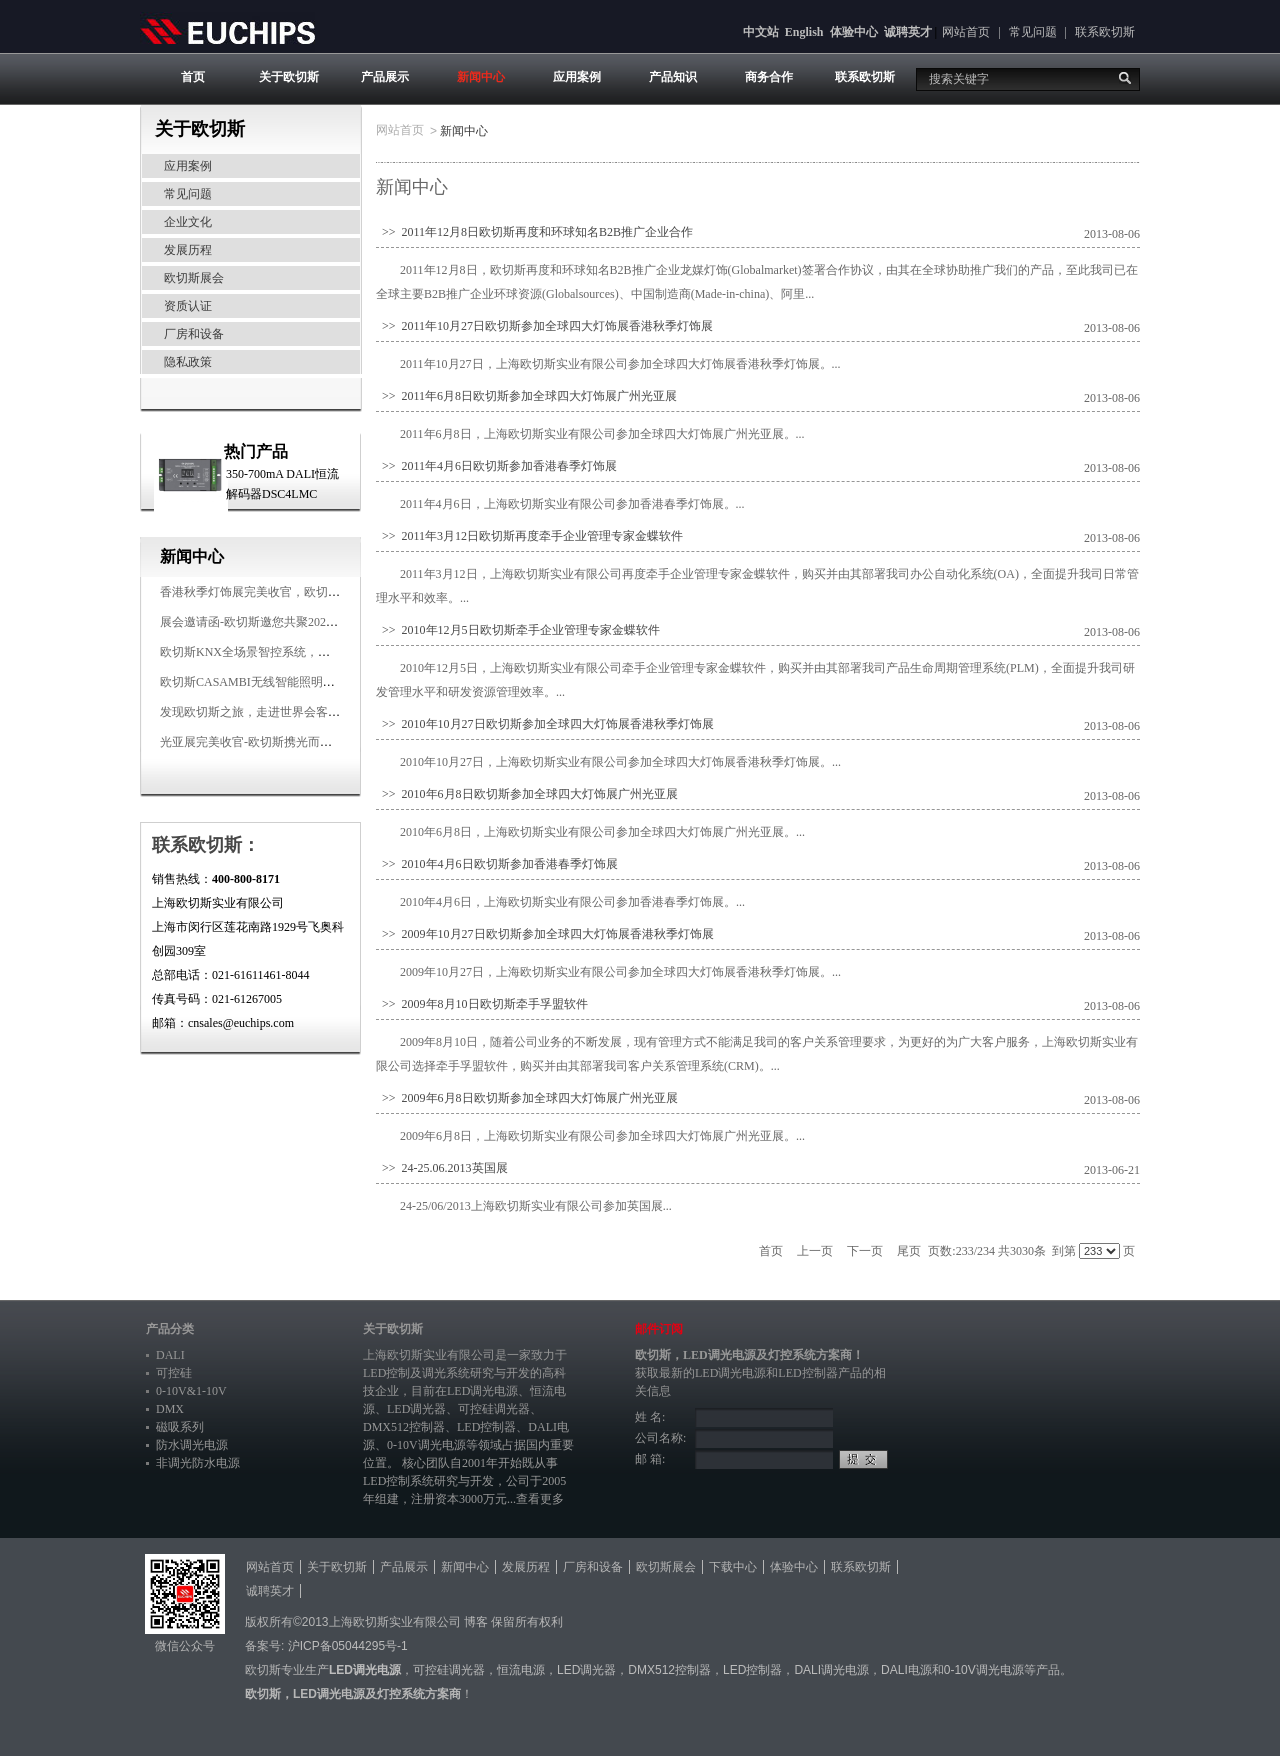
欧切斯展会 (194, 278)
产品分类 (170, 1329)
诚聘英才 (908, 32)
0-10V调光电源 (426, 1445)
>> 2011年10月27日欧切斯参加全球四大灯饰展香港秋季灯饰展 (544, 326)
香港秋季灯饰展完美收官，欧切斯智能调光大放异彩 (298, 592)
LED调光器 (416, 1409)
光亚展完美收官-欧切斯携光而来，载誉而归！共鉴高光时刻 (318, 742)
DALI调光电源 (831, 1670)
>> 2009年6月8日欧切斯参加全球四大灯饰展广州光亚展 (527, 1098)
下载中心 (733, 1567)
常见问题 (1033, 32)
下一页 (865, 1251)
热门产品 (256, 451)
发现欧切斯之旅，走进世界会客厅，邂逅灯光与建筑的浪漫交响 (328, 712)
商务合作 (769, 77)
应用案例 (577, 77)
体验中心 (854, 32)
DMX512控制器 (404, 1427)
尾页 (909, 1251)
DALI (170, 1355)
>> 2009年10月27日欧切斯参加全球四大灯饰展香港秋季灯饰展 (545, 934)
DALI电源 (906, 1670)
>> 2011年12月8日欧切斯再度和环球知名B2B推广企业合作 (534, 232)
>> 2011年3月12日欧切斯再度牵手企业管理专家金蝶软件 (529, 536)
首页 (193, 77)
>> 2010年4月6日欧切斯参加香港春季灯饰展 (497, 864)
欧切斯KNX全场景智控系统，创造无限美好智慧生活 (299, 652)
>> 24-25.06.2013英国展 (442, 1168)
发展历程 (188, 250)
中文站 (761, 32)
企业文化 (188, 222)
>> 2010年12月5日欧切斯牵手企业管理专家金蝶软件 (518, 630)
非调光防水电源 (198, 1463)
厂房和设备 (194, 334)
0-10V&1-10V (191, 1391)
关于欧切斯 (289, 77)
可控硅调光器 (494, 1409)
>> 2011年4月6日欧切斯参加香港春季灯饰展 (496, 466)
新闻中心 (481, 77)
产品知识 (673, 77)
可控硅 (174, 1373)
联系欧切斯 (1105, 32)
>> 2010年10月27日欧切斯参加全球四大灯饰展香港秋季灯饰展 (545, 724)
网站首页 (966, 32)
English (804, 32)
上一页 (815, 1251)
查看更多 (540, 1499)
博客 (476, 1622)
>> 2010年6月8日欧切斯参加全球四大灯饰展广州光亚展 (527, 794)
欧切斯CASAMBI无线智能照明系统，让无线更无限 (295, 682)
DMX (170, 1409)
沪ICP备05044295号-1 (348, 1646)
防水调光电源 (192, 1445)
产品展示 (385, 77)
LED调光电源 (482, 1391)
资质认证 (188, 306)
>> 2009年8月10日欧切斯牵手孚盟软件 (482, 1004)
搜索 (1125, 78)
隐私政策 (188, 362)
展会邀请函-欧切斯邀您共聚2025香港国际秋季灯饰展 (300, 622)
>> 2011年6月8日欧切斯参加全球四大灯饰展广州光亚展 (526, 396)
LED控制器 (486, 1427)
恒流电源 (521, 1670)
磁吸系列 (180, 1427)
